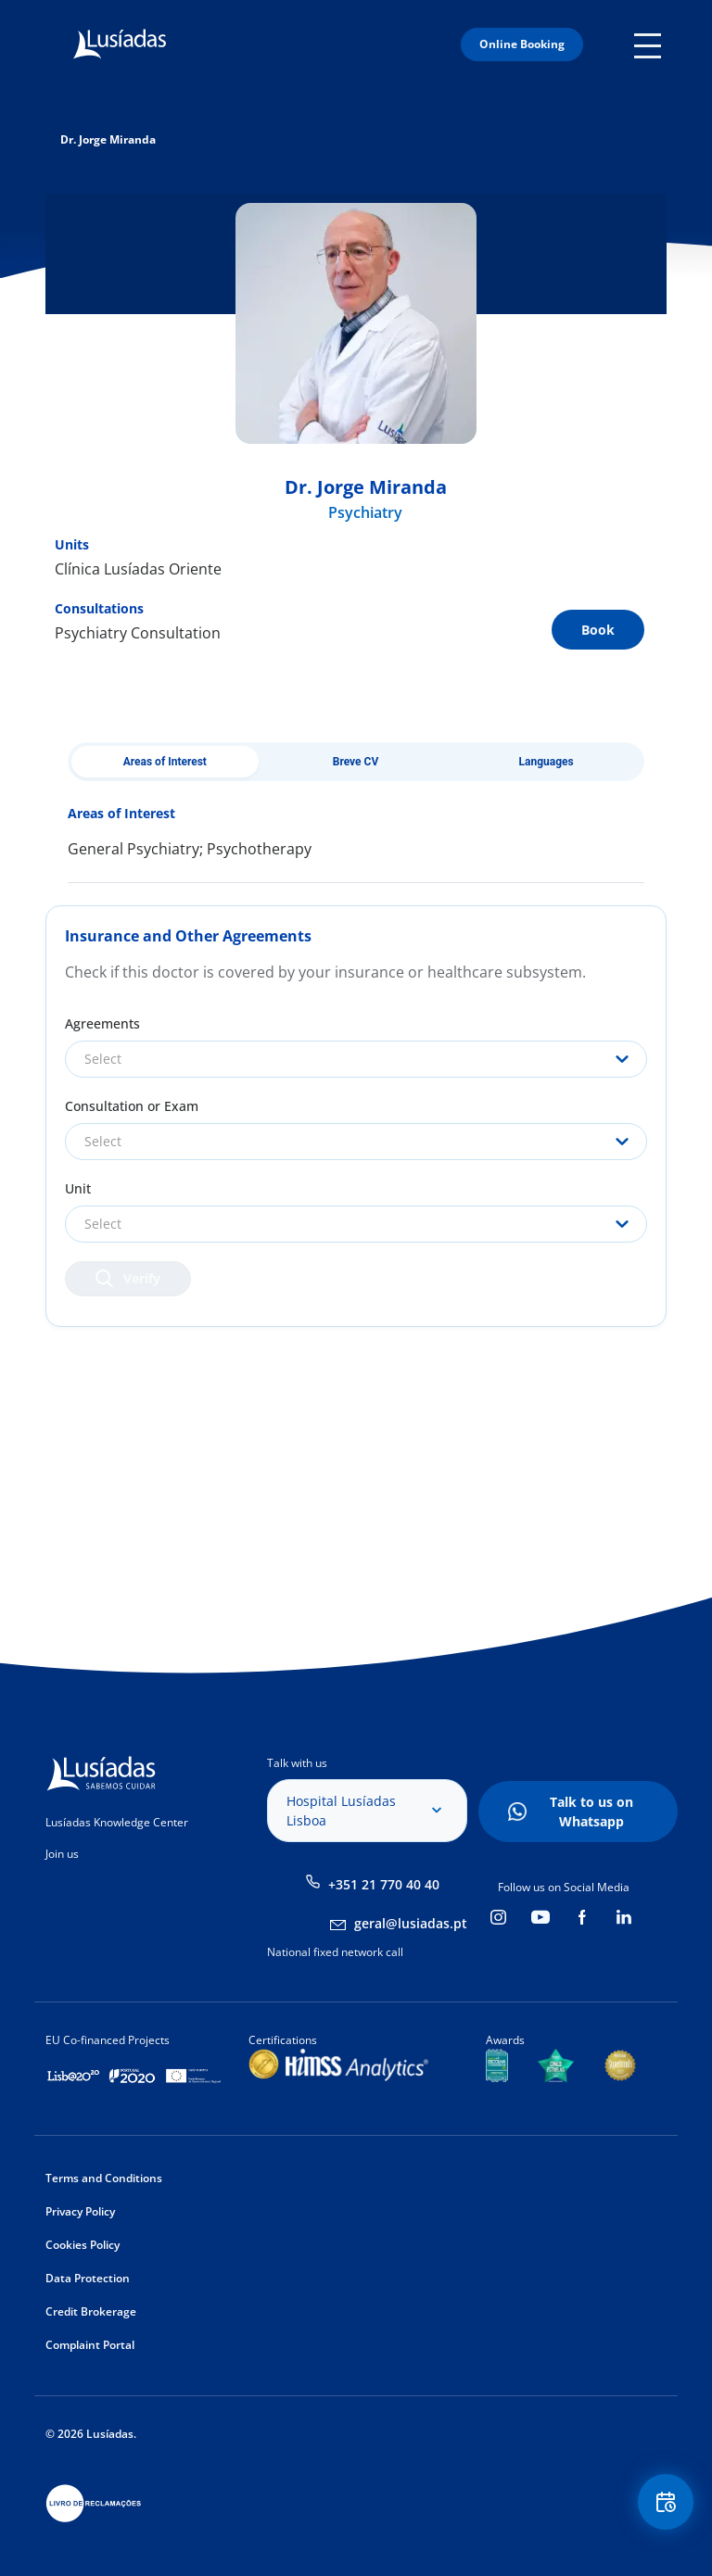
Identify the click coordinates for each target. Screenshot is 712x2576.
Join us (62, 1854)
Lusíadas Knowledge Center (116, 1822)
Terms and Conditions (103, 2178)
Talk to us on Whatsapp (591, 1811)
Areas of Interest (165, 761)
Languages (546, 761)
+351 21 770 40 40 (383, 1884)
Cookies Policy (82, 2245)
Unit (78, 1188)
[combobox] (356, 1059)
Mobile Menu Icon (650, 44)
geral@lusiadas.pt (410, 1923)
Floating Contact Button (665, 2502)
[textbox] (356, 1059)
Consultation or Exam (131, 1106)
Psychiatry (365, 512)
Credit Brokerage (90, 2311)
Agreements (102, 1023)
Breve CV (356, 761)
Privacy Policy (80, 2211)
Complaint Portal (89, 2345)
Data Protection (87, 2278)
